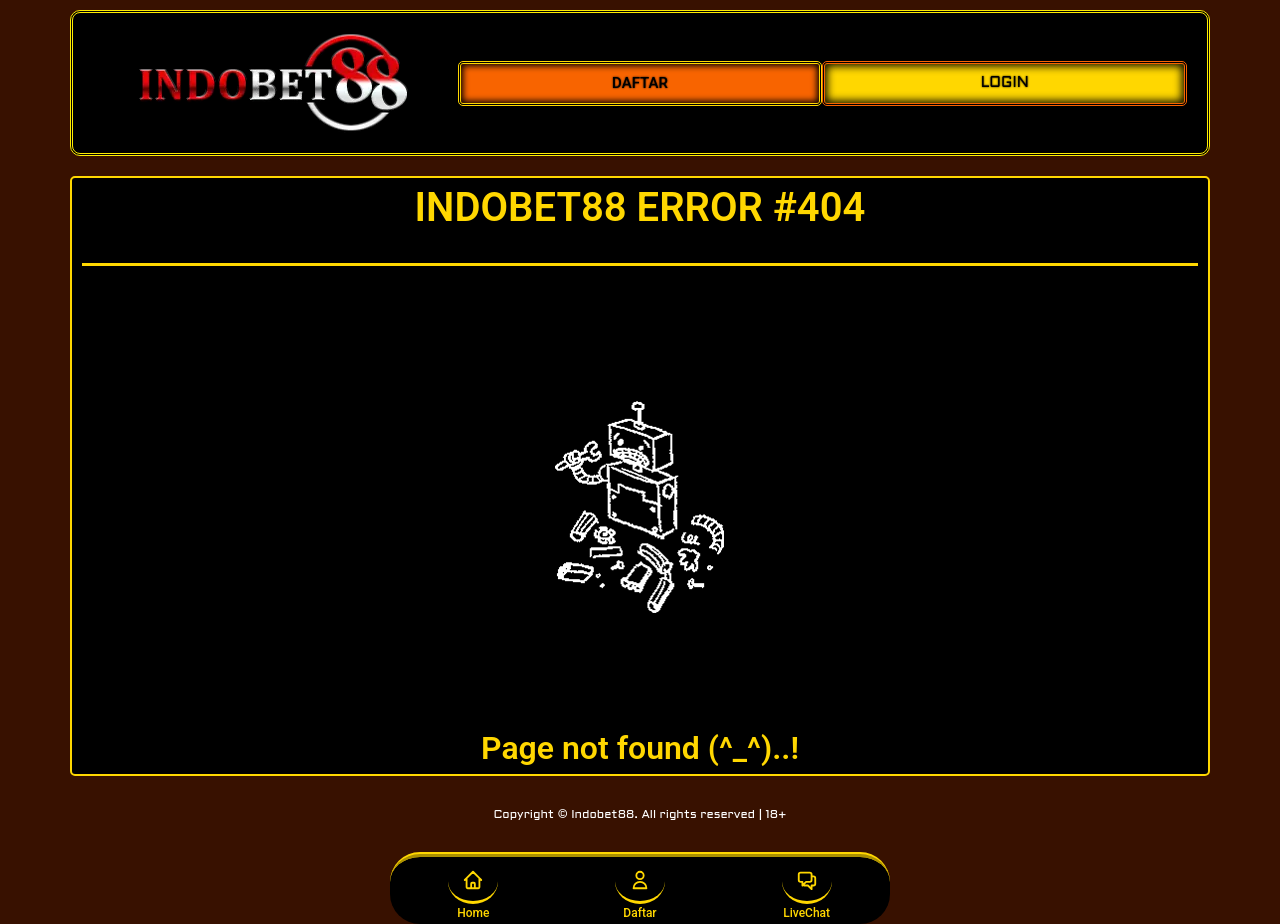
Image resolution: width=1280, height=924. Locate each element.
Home (473, 889)
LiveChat (807, 889)
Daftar (640, 889)
